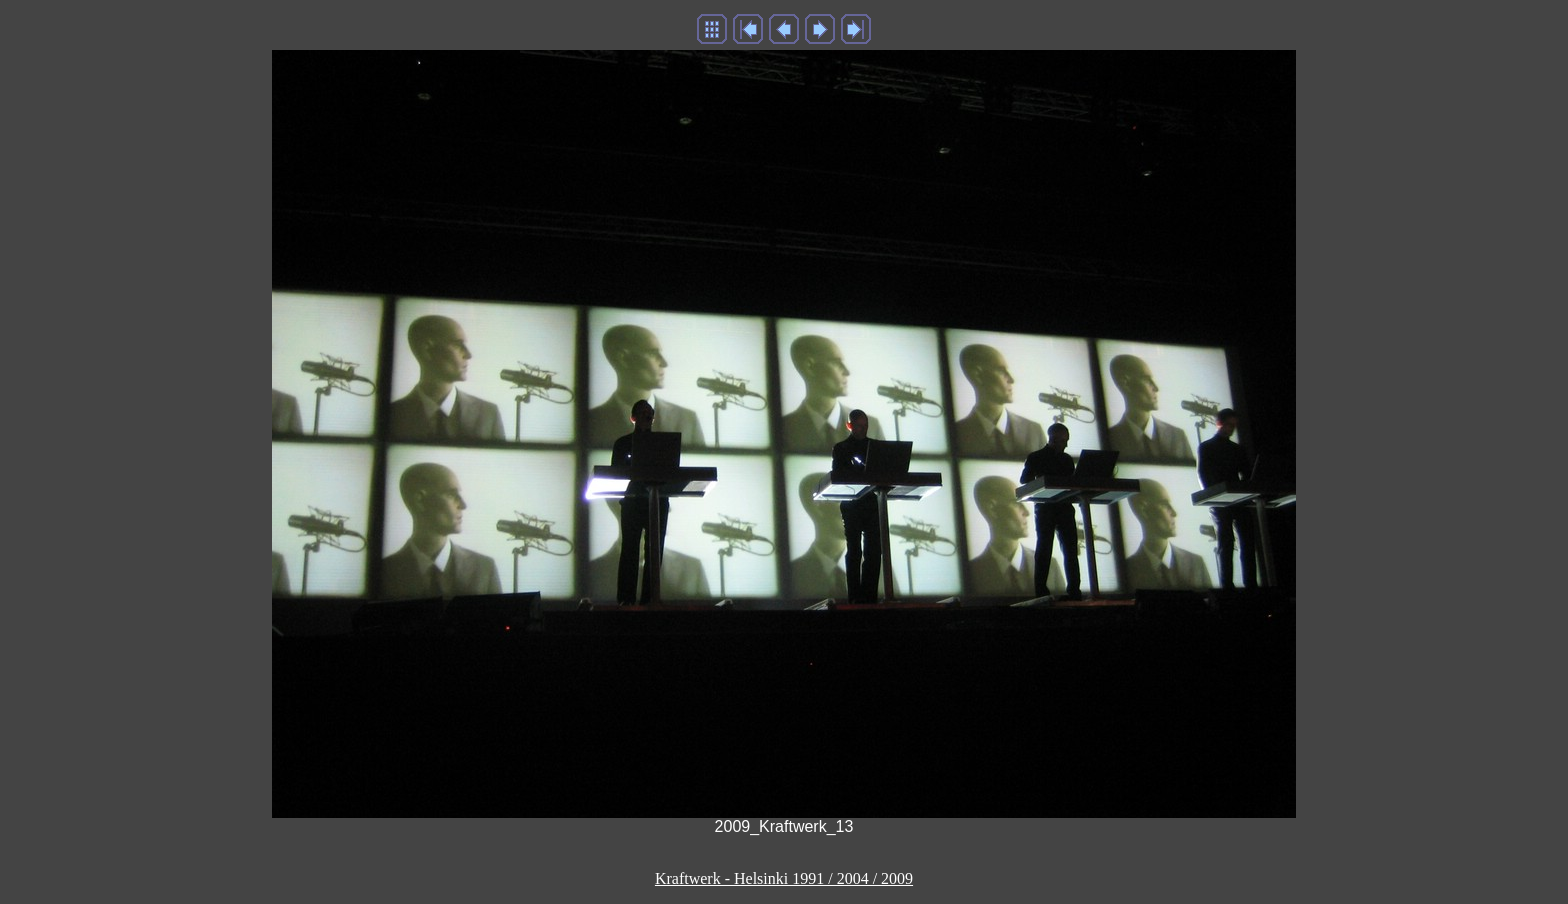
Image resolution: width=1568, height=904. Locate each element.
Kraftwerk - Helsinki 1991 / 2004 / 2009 (784, 878)
